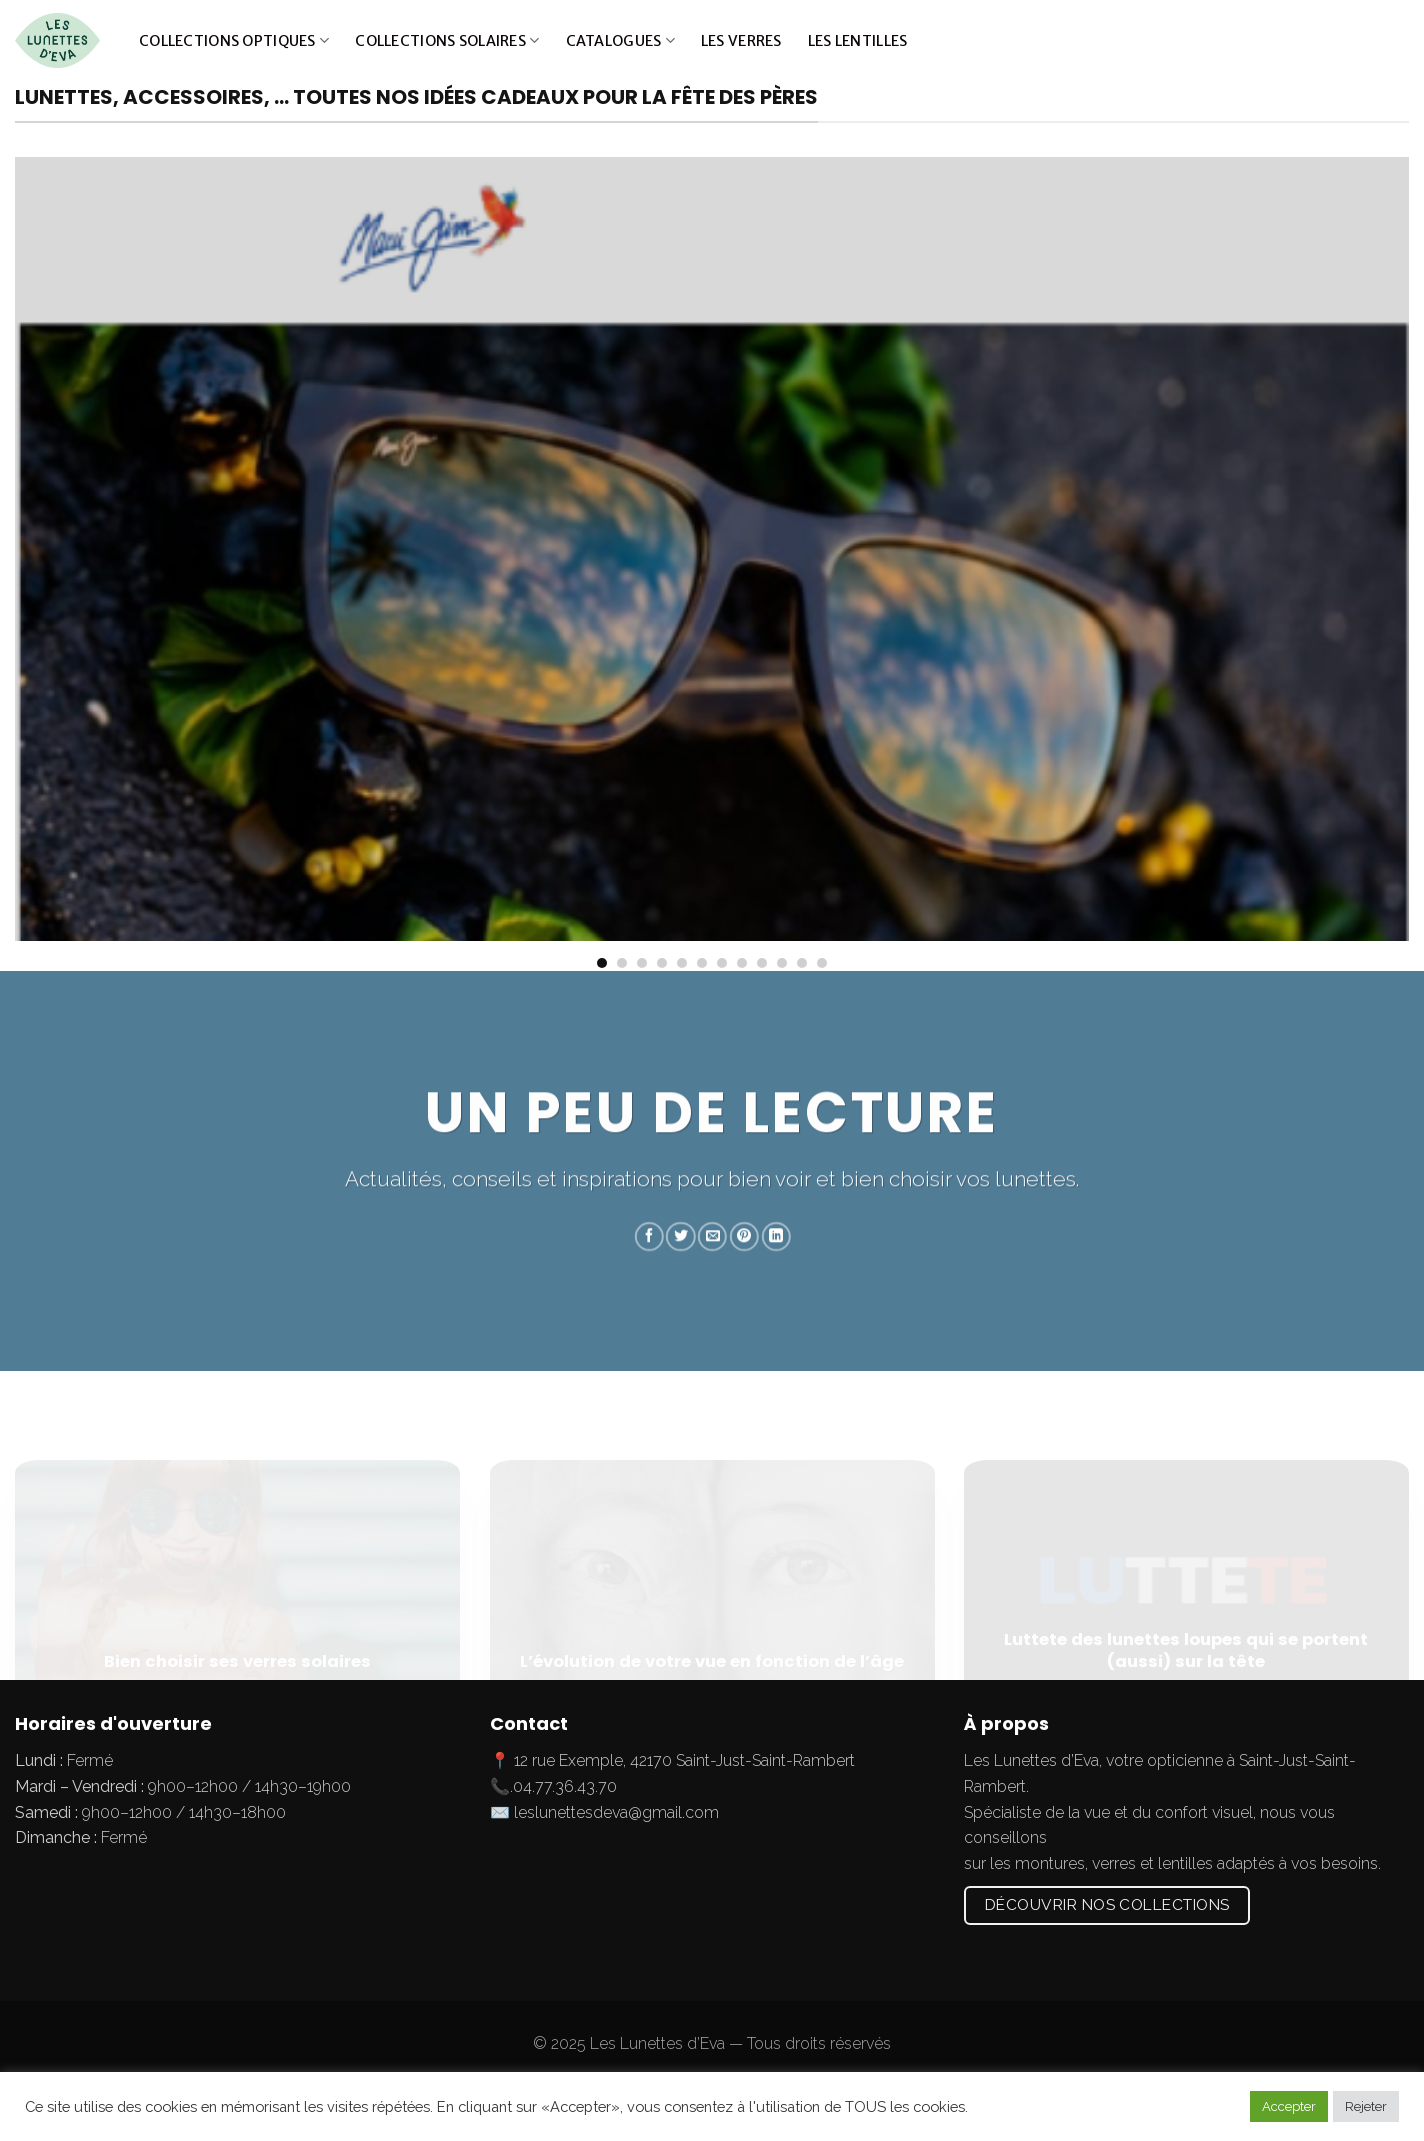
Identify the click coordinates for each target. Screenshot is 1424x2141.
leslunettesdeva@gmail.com (616, 1812)
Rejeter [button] (1366, 2106)
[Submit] (1388, 41)
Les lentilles (858, 41)
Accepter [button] (1289, 2106)
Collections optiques (234, 40)
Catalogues (620, 40)
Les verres (741, 41)
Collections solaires (447, 40)
